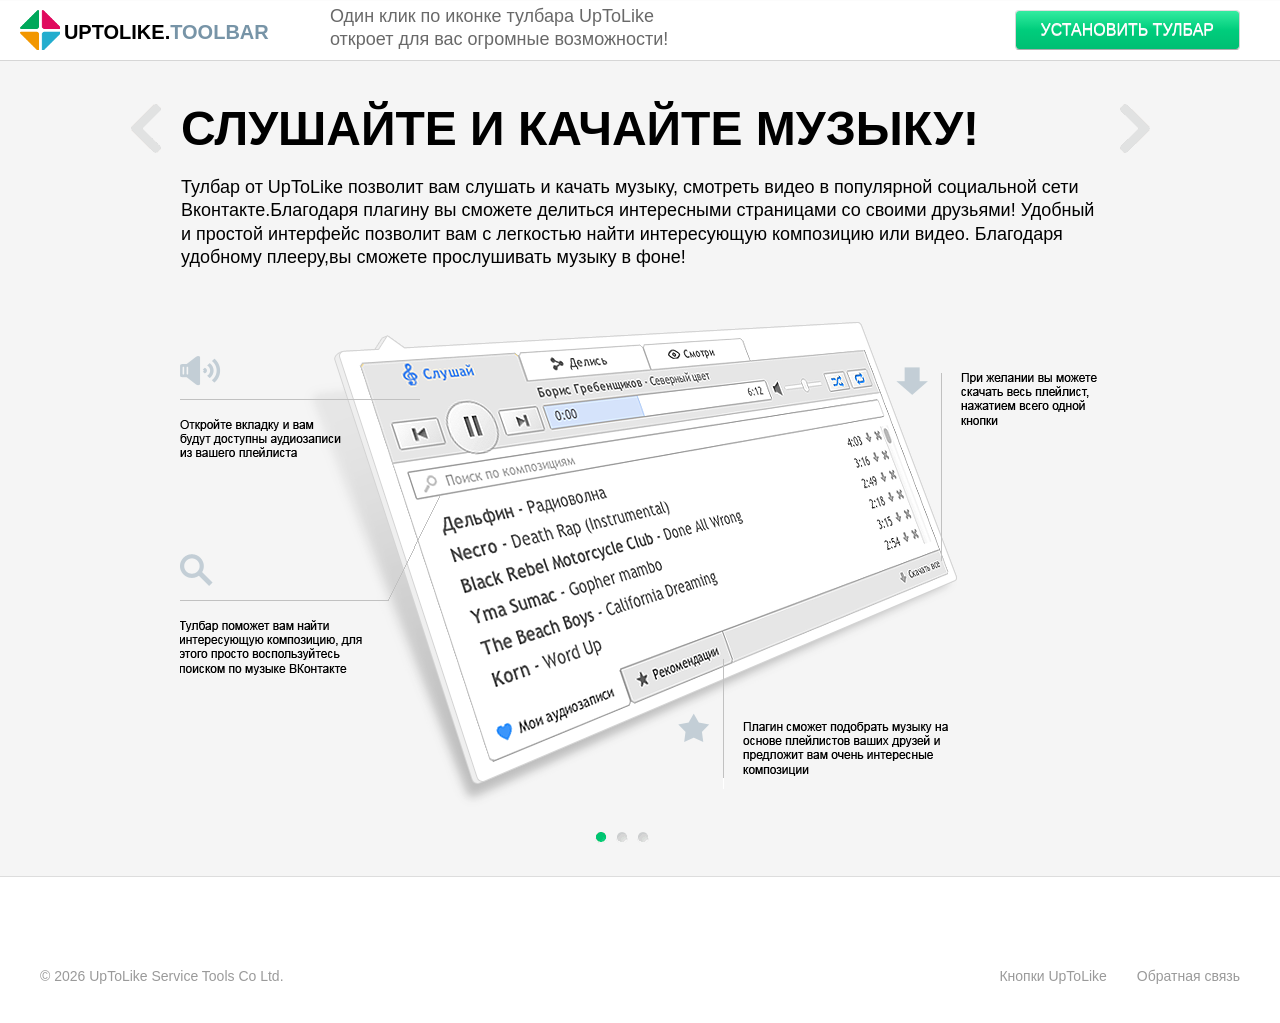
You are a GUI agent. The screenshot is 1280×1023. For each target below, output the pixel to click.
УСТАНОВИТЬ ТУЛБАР (1127, 29)
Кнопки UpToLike (1052, 976)
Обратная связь (1188, 976)
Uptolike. (117, 32)
